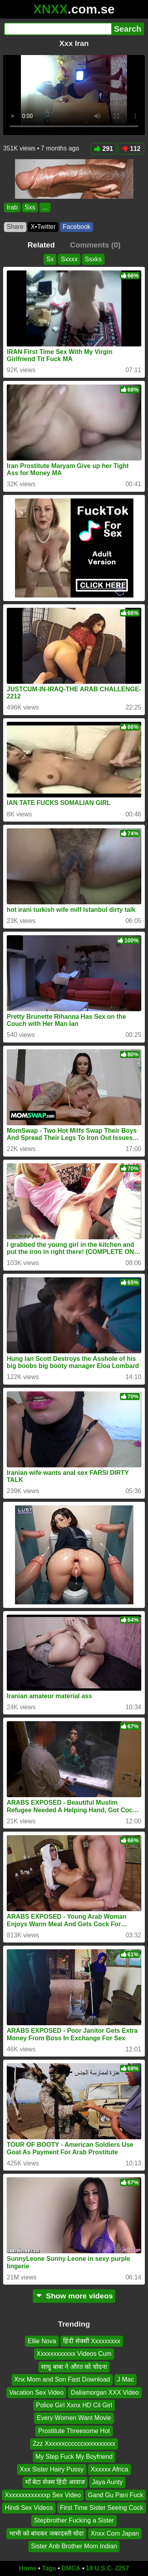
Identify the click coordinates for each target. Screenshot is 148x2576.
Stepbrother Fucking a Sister (74, 2520)
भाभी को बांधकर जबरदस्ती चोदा (46, 2533)
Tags (49, 2568)
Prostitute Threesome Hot (74, 2430)
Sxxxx (69, 259)
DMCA (71, 2568)
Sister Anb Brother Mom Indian (74, 2546)
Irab (12, 207)
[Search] (57, 29)
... (44, 207)
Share (15, 226)
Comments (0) (95, 245)
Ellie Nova (42, 2341)
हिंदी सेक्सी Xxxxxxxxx (91, 2341)
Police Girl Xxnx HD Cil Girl (74, 2405)
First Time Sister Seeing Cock (101, 2507)
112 (131, 148)
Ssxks (93, 259)
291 (103, 148)
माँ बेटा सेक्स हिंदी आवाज (55, 2482)
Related (41, 245)
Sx (50, 259)
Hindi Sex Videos (29, 2507)
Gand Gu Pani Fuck (116, 2494)
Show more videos (74, 2296)
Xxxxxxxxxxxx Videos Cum (74, 2353)
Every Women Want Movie (74, 2417)
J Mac (125, 2379)
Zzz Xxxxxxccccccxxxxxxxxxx (74, 2443)
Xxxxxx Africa (109, 2469)
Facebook (76, 226)
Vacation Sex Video (36, 2392)
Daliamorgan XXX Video (105, 2392)
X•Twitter (43, 226)
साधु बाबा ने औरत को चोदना (74, 2366)
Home (27, 2568)
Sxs (30, 207)
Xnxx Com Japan (115, 2533)
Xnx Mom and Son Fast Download (62, 2379)
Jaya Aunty (107, 2482)
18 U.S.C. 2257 (107, 2568)
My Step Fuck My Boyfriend (74, 2456)
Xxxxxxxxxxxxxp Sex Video (43, 2494)
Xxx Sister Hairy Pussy (52, 2469)
